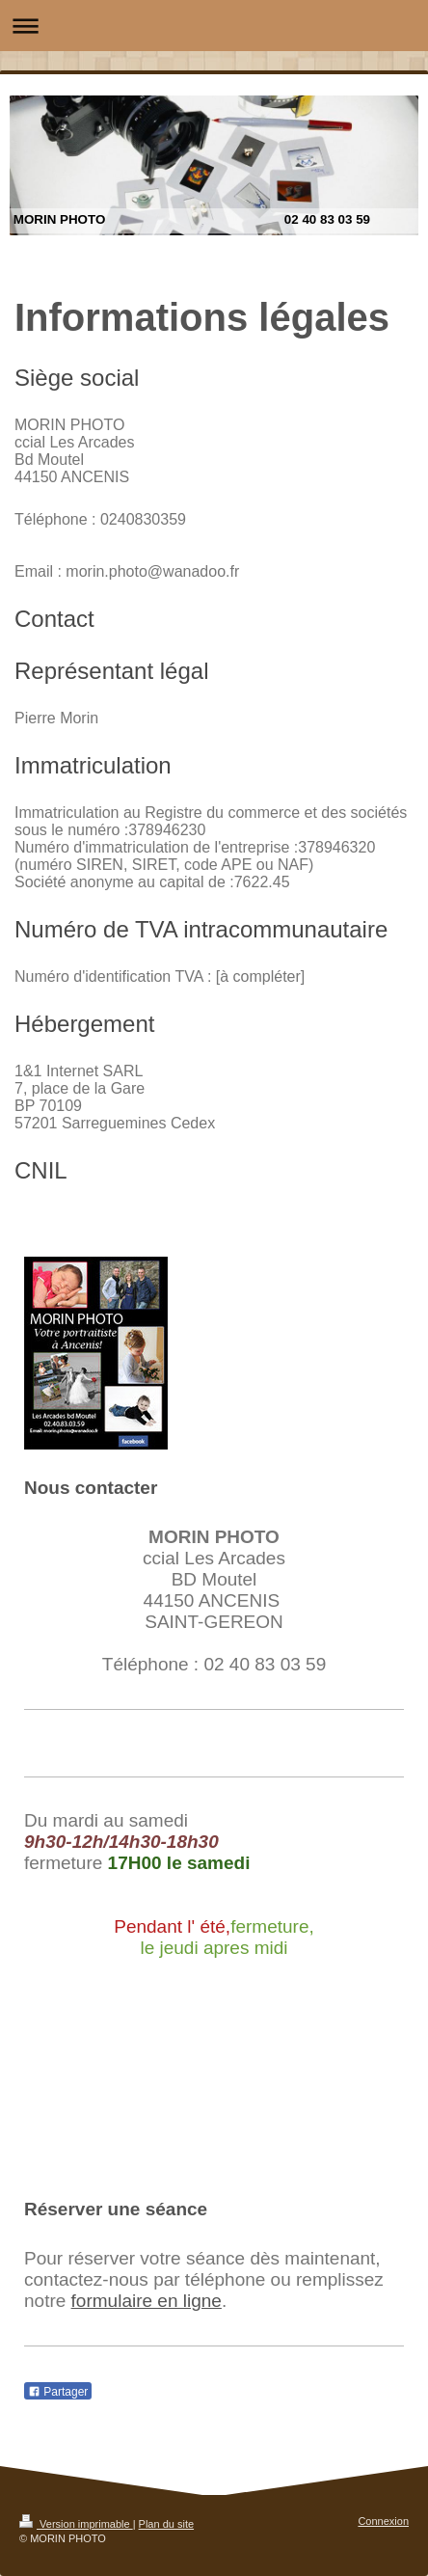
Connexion (383, 2521)
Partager (58, 2392)
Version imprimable (76, 2524)
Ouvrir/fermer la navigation (214, 25)
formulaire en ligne (146, 2301)
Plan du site (166, 2524)
